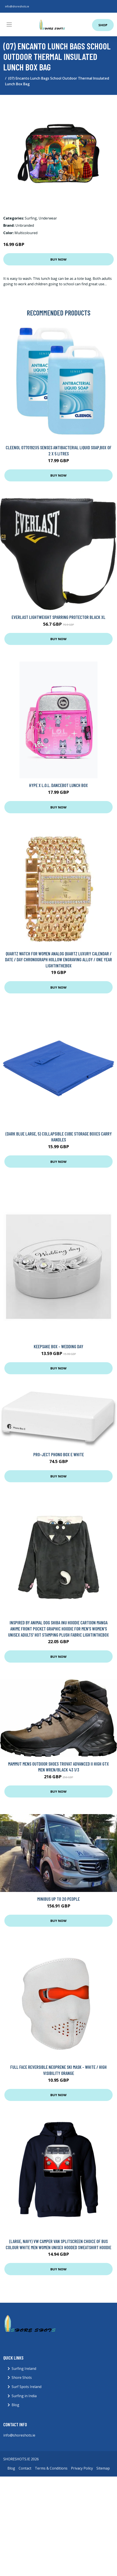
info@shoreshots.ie (17, 6)
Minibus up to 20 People (58, 1899)
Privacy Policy (82, 2468)
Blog (15, 2404)
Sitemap (103, 2468)
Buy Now (58, 259)
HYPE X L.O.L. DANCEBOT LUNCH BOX (58, 785)
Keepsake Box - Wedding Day (58, 1346)
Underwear (48, 218)
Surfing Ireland (24, 2368)
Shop (102, 25)
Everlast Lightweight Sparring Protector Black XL (58, 617)
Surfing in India (24, 2395)
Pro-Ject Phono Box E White (58, 1454)
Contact (25, 2468)
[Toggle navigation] (9, 24)
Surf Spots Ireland (26, 2386)
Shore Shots (22, 2377)
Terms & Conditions (51, 2468)
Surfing (31, 218)
